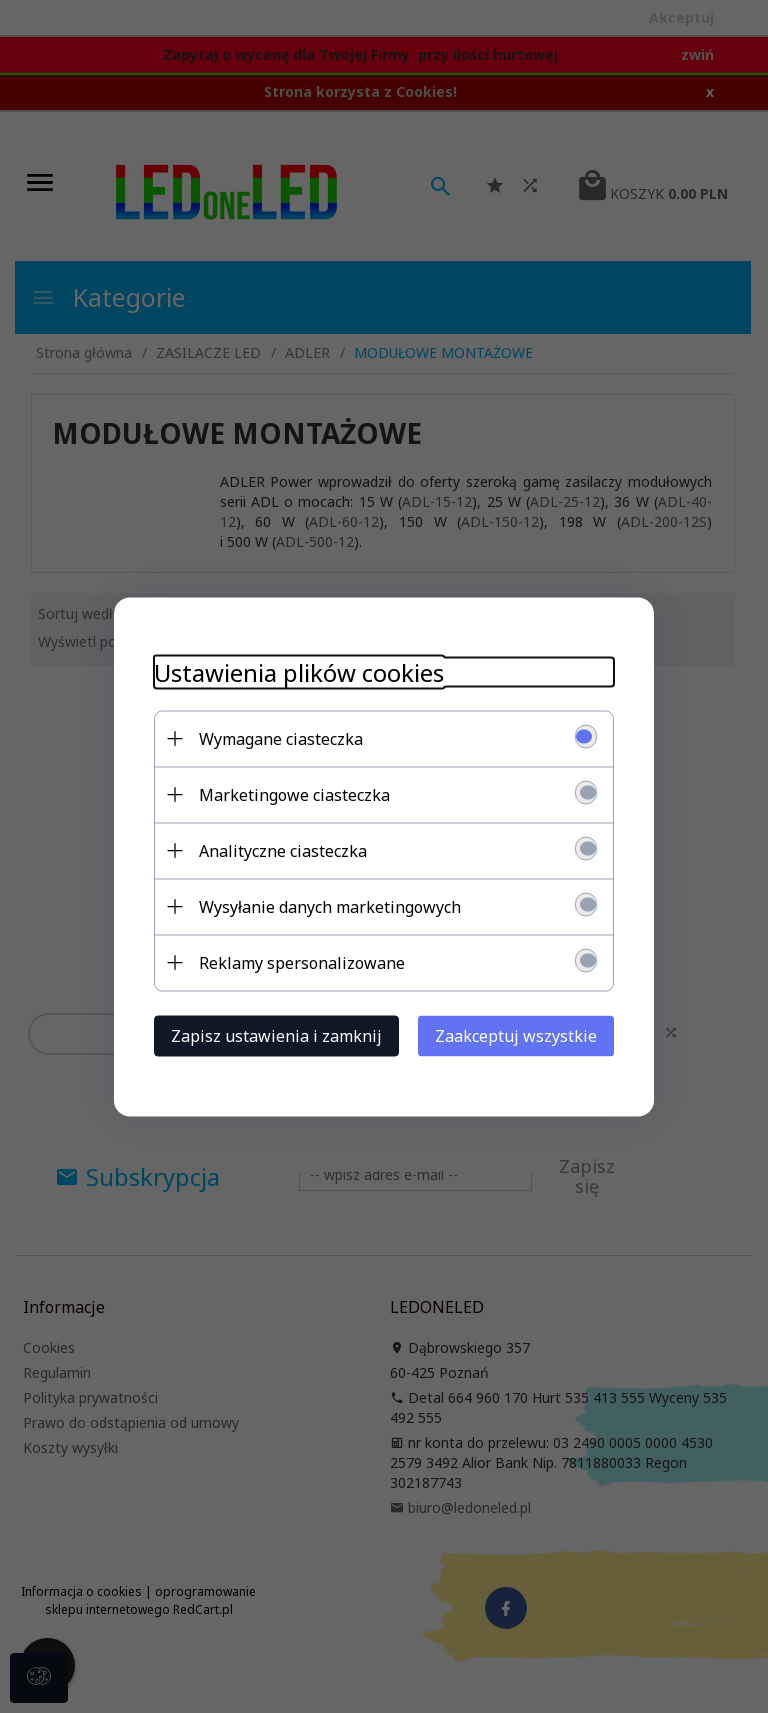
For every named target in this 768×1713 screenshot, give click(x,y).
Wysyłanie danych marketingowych (330, 906)
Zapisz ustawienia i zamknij (276, 1035)
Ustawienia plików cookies (299, 671)
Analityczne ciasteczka (283, 850)
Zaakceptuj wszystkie (516, 1035)
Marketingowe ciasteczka (294, 794)
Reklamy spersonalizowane (302, 962)
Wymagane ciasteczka (281, 738)
